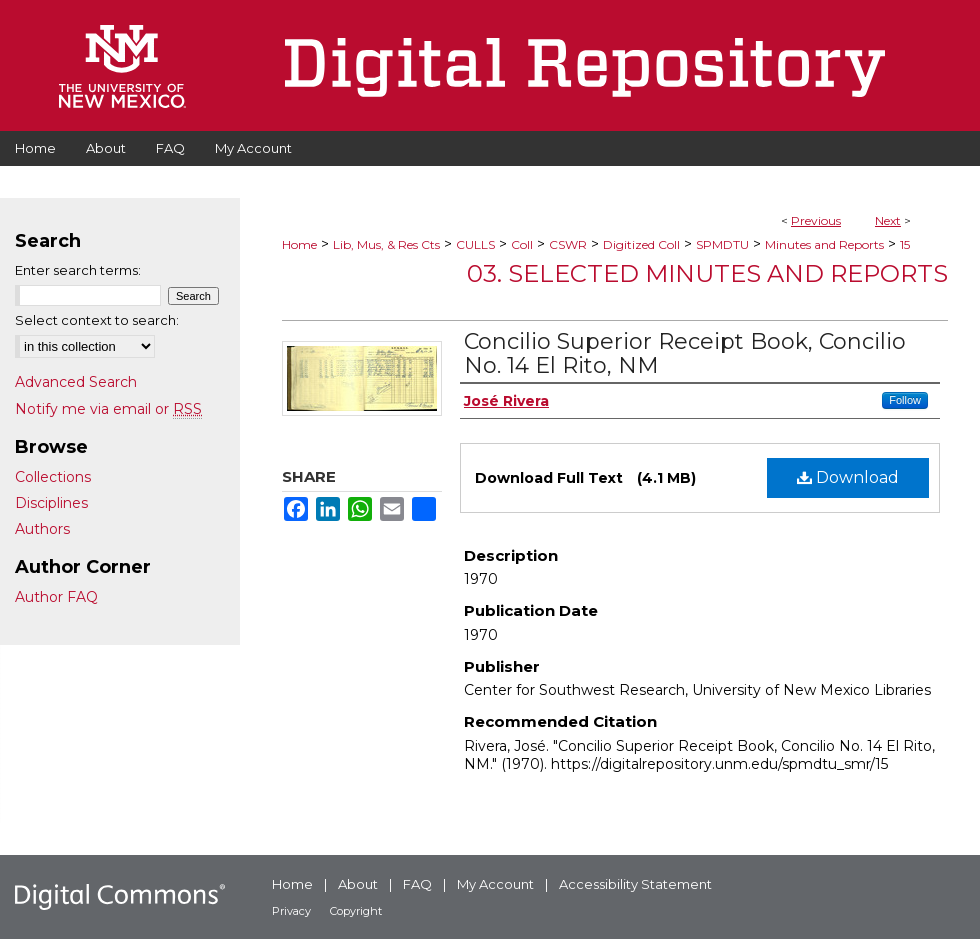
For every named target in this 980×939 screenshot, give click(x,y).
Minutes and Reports (824, 244)
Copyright (356, 911)
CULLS (475, 244)
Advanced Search (76, 382)
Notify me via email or (108, 409)
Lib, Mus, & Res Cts (386, 244)
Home (299, 244)
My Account (495, 884)
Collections (53, 477)
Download (848, 477)
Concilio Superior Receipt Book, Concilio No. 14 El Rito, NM (685, 353)
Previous (816, 220)
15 (905, 244)
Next (888, 220)
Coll (522, 244)
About (358, 884)
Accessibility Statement (635, 884)
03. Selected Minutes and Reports (707, 273)
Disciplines (51, 503)
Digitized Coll (641, 244)
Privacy (291, 911)
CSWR (568, 244)
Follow (905, 400)
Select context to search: (97, 320)
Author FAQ (56, 597)
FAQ (417, 884)
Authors (42, 529)
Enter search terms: (78, 270)
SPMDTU (722, 244)
